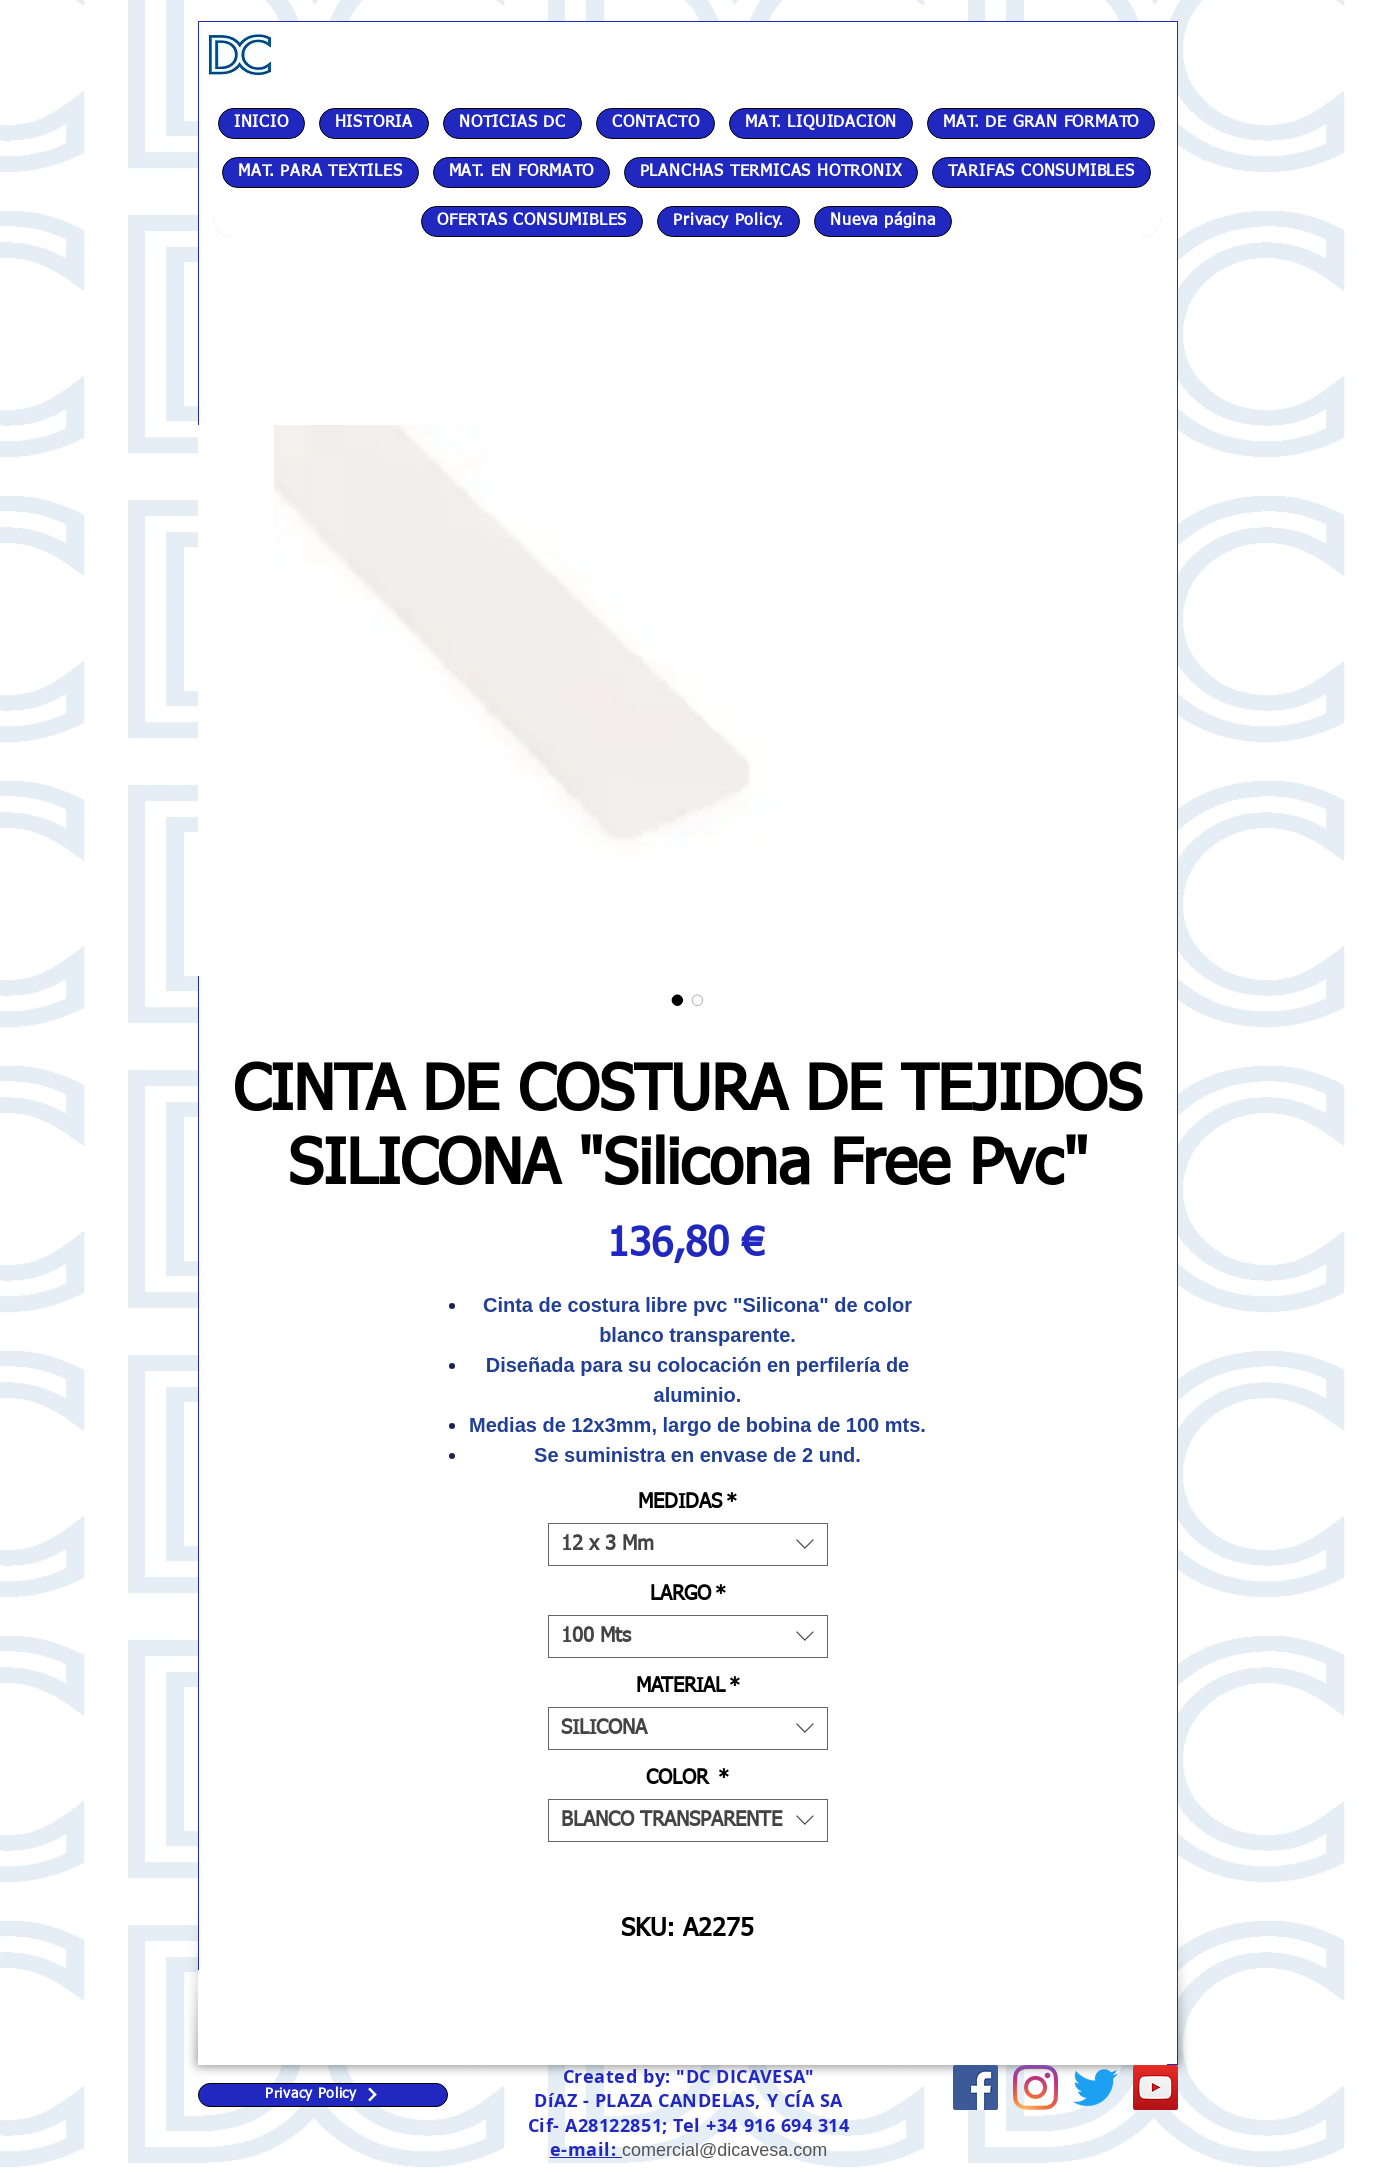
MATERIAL (688, 1686)
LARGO (688, 1594)
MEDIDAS (687, 1502)
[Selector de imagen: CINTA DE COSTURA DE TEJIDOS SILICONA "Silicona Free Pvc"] (678, 1000)
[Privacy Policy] (323, 2095)
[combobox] (688, 1544)
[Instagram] (1035, 2087)
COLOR (687, 1778)
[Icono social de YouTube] (1155, 2087)
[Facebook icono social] (975, 2087)
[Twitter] (1095, 2087)
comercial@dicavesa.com (724, 2150)
